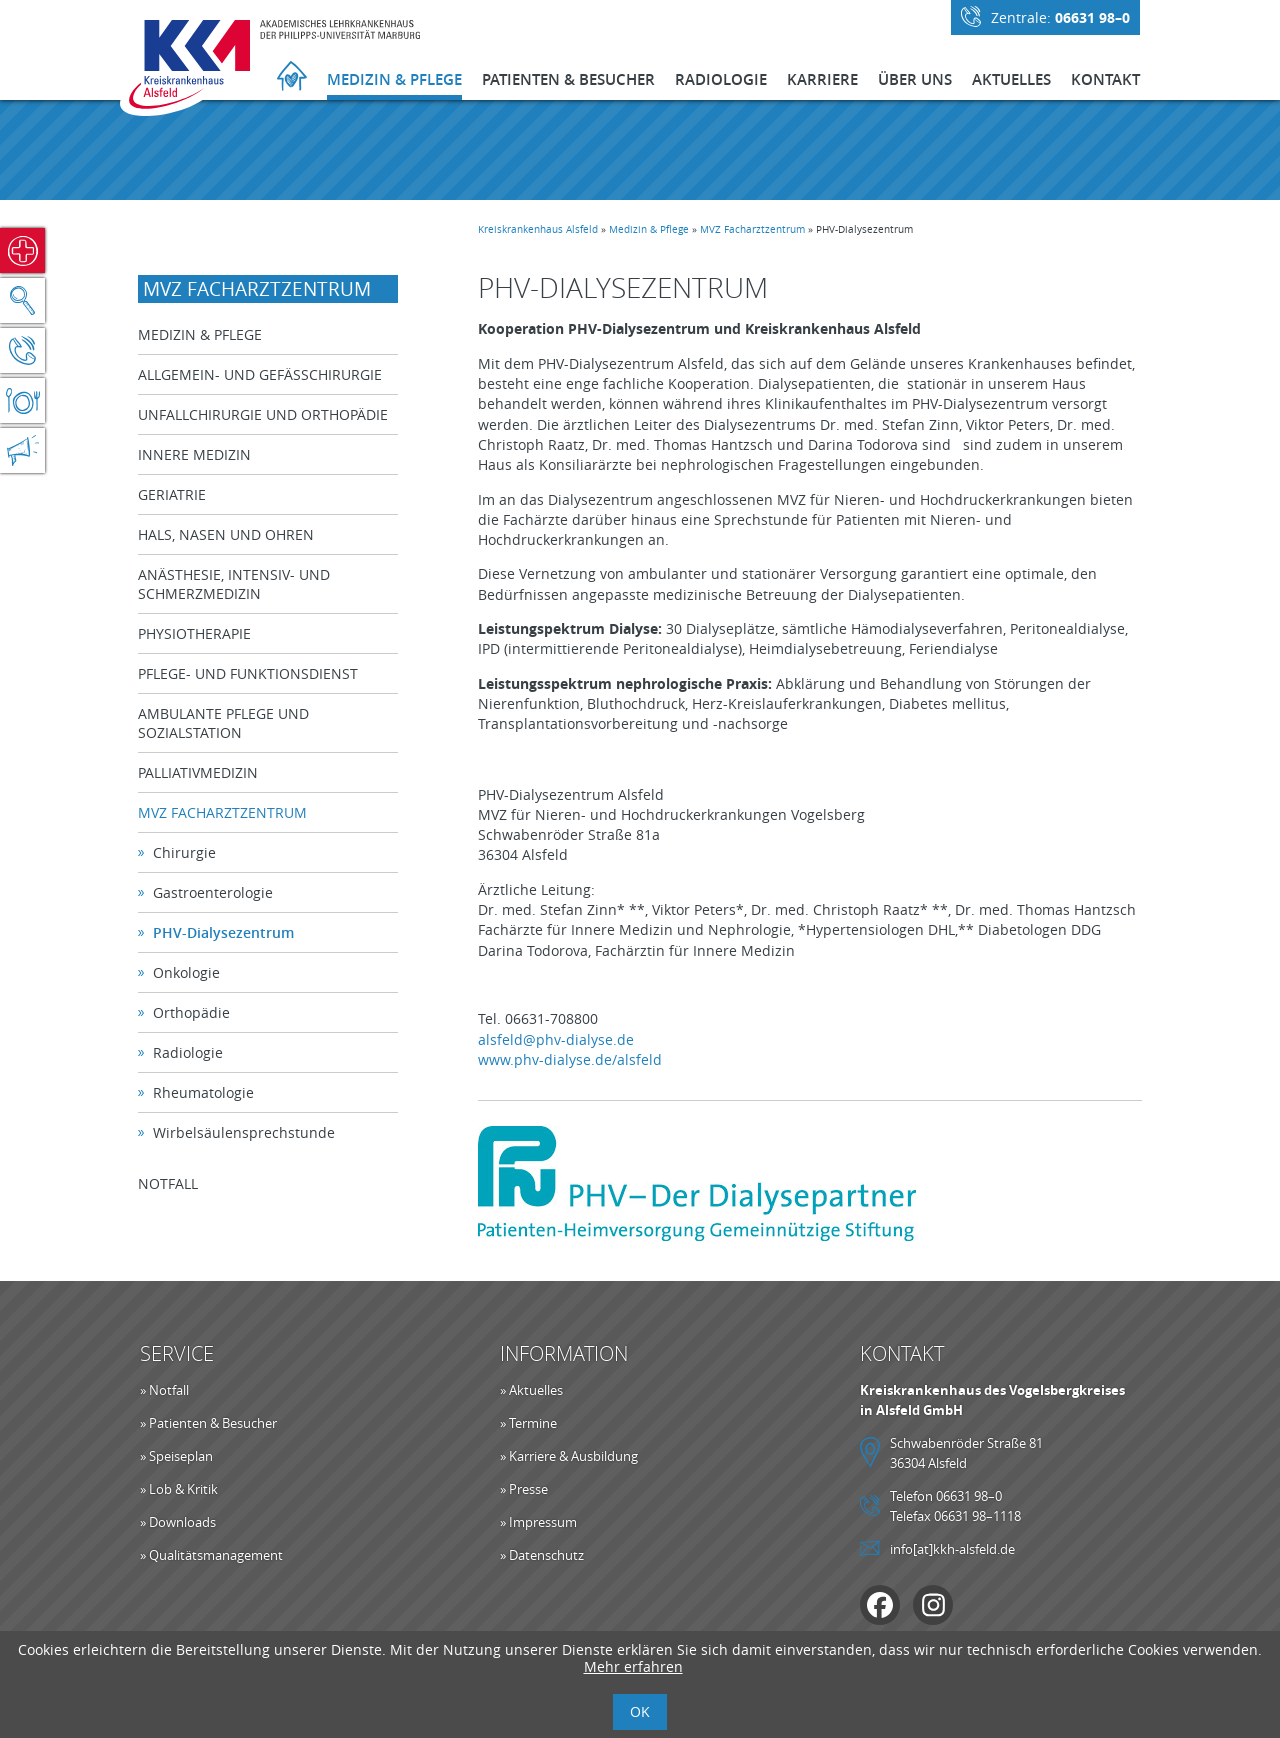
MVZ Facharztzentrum (754, 229)
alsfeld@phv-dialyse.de (558, 1039)
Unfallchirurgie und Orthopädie (265, 414)
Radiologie (721, 79)
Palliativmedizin (200, 772)
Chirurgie (186, 852)
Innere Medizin (196, 454)
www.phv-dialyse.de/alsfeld (572, 1059)
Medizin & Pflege (394, 79)
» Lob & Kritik (179, 1489)
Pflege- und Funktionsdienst (250, 673)
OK (640, 1711)
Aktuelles (1011, 79)
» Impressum (538, 1522)
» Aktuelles (531, 1390)
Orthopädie (193, 1012)
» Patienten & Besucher (208, 1423)
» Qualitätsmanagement (211, 1555)
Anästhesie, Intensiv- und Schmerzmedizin (236, 584)
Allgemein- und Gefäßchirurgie (262, 374)
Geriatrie (174, 494)
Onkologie (188, 972)
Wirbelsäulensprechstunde (246, 1132)
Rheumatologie (205, 1092)
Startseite (292, 78)
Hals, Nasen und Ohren (228, 534)
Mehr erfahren (633, 1666)
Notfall (22, 250)
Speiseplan (22, 400)
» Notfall (164, 1390)
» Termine (528, 1423)
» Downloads (178, 1522)
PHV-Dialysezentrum (225, 932)
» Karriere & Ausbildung (569, 1456)
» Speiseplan (176, 1456)
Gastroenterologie (215, 892)
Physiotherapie (196, 633)
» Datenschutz (542, 1555)
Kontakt (1105, 79)
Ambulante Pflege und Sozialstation (225, 723)
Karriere (822, 79)
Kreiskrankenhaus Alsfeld (540, 229)
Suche (22, 300)
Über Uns (915, 79)
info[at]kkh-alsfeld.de (952, 1549)
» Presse (524, 1489)
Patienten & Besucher (568, 79)
